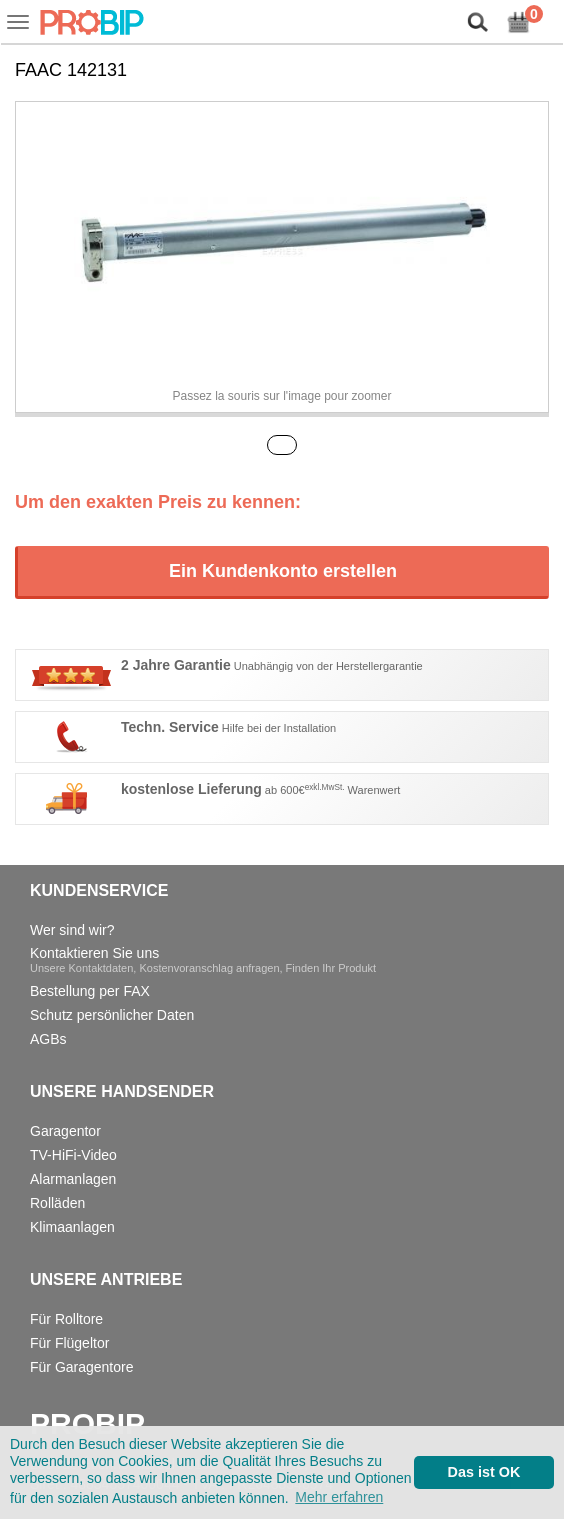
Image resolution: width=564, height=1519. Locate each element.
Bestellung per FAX (90, 991)
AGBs (48, 1039)
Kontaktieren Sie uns (203, 959)
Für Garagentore (82, 1367)
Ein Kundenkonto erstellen (283, 571)
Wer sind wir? (72, 930)
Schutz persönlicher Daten (112, 1015)
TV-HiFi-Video (73, 1155)
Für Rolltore (66, 1319)
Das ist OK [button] (484, 1472)
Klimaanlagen (72, 1227)
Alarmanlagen (73, 1179)
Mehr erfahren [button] (339, 1497)
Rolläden (57, 1203)
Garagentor (65, 1131)
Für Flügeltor (69, 1343)
